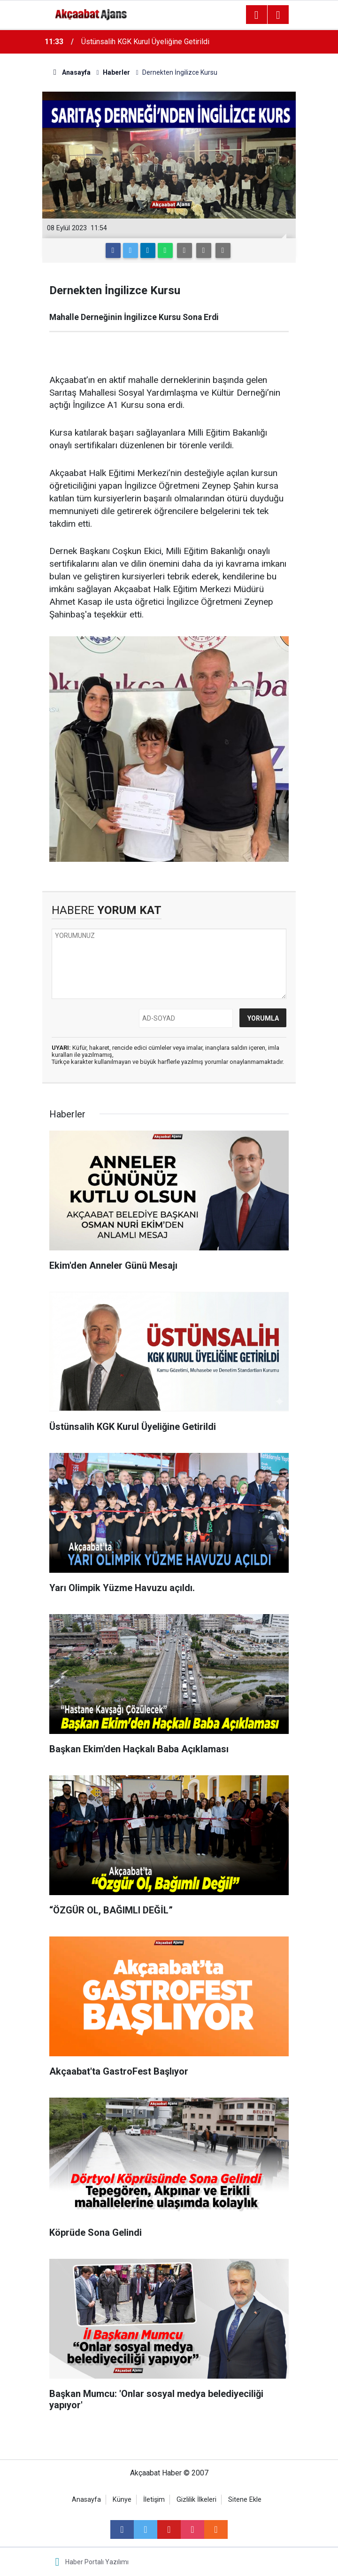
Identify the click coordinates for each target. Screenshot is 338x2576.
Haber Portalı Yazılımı (97, 2562)
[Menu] (256, 15)
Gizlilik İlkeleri (196, 2500)
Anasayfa (86, 2500)
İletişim (154, 2500)
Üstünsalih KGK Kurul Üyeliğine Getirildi (145, 41)
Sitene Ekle (244, 2500)
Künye (122, 2500)
